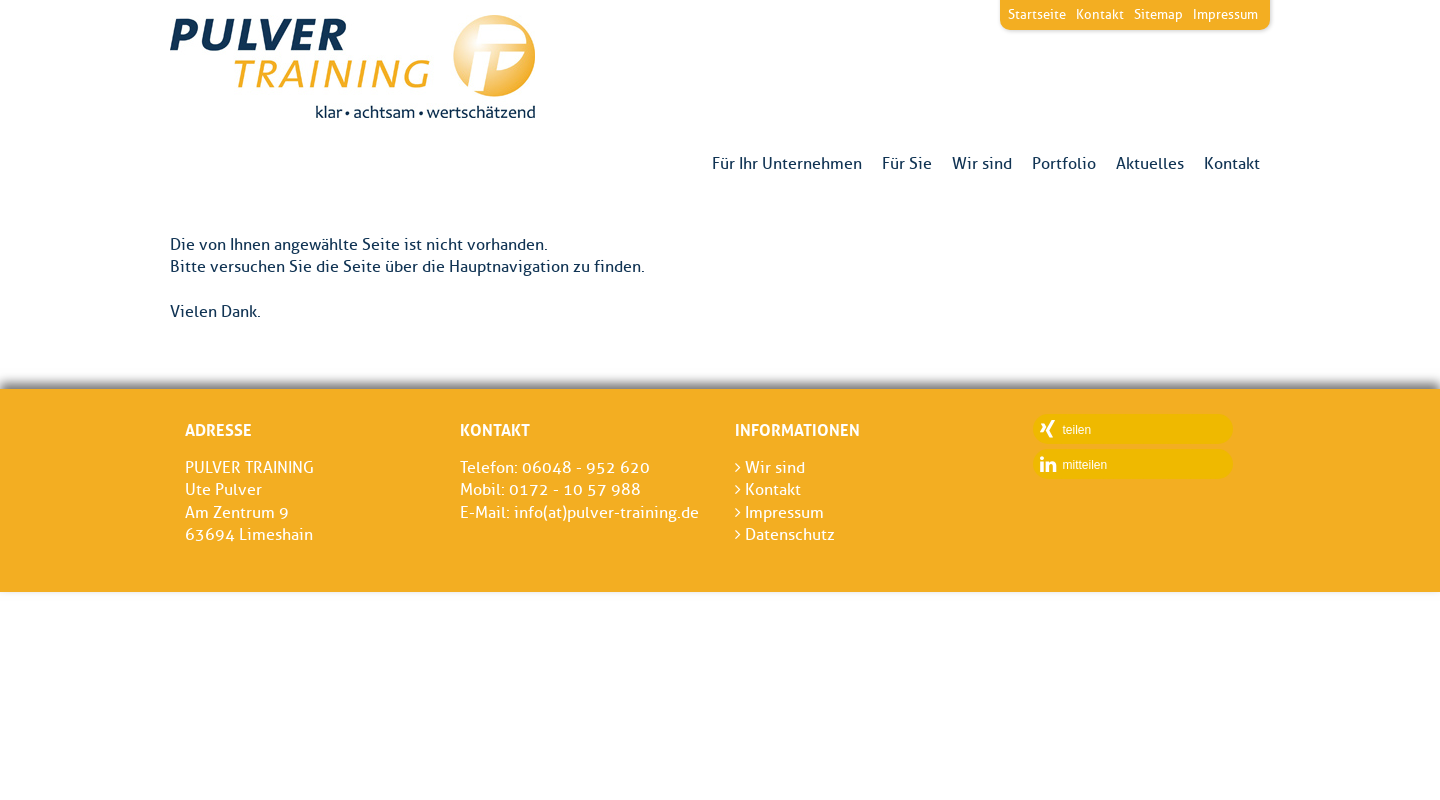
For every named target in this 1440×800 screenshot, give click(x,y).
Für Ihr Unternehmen (787, 164)
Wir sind (982, 164)
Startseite (1037, 14)
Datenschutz (785, 534)
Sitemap (1158, 14)
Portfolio (1064, 164)
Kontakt (1232, 164)
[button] (1133, 429)
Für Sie (907, 164)
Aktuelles (1150, 164)
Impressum (1225, 14)
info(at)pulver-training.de (606, 512)
